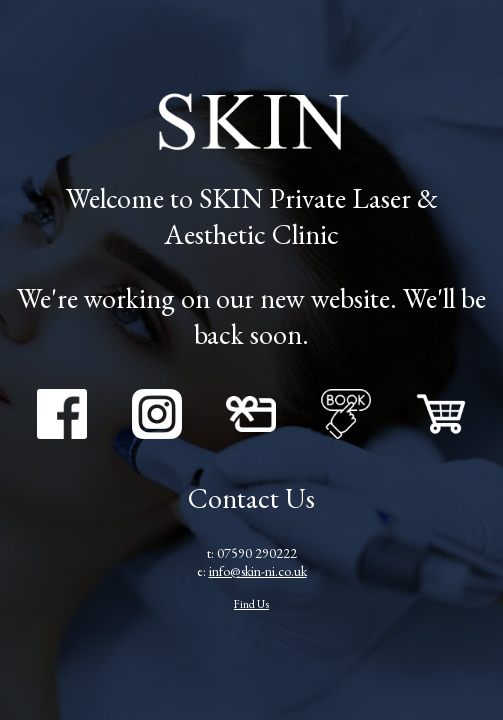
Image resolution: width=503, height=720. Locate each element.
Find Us (251, 603)
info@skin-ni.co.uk (258, 571)
